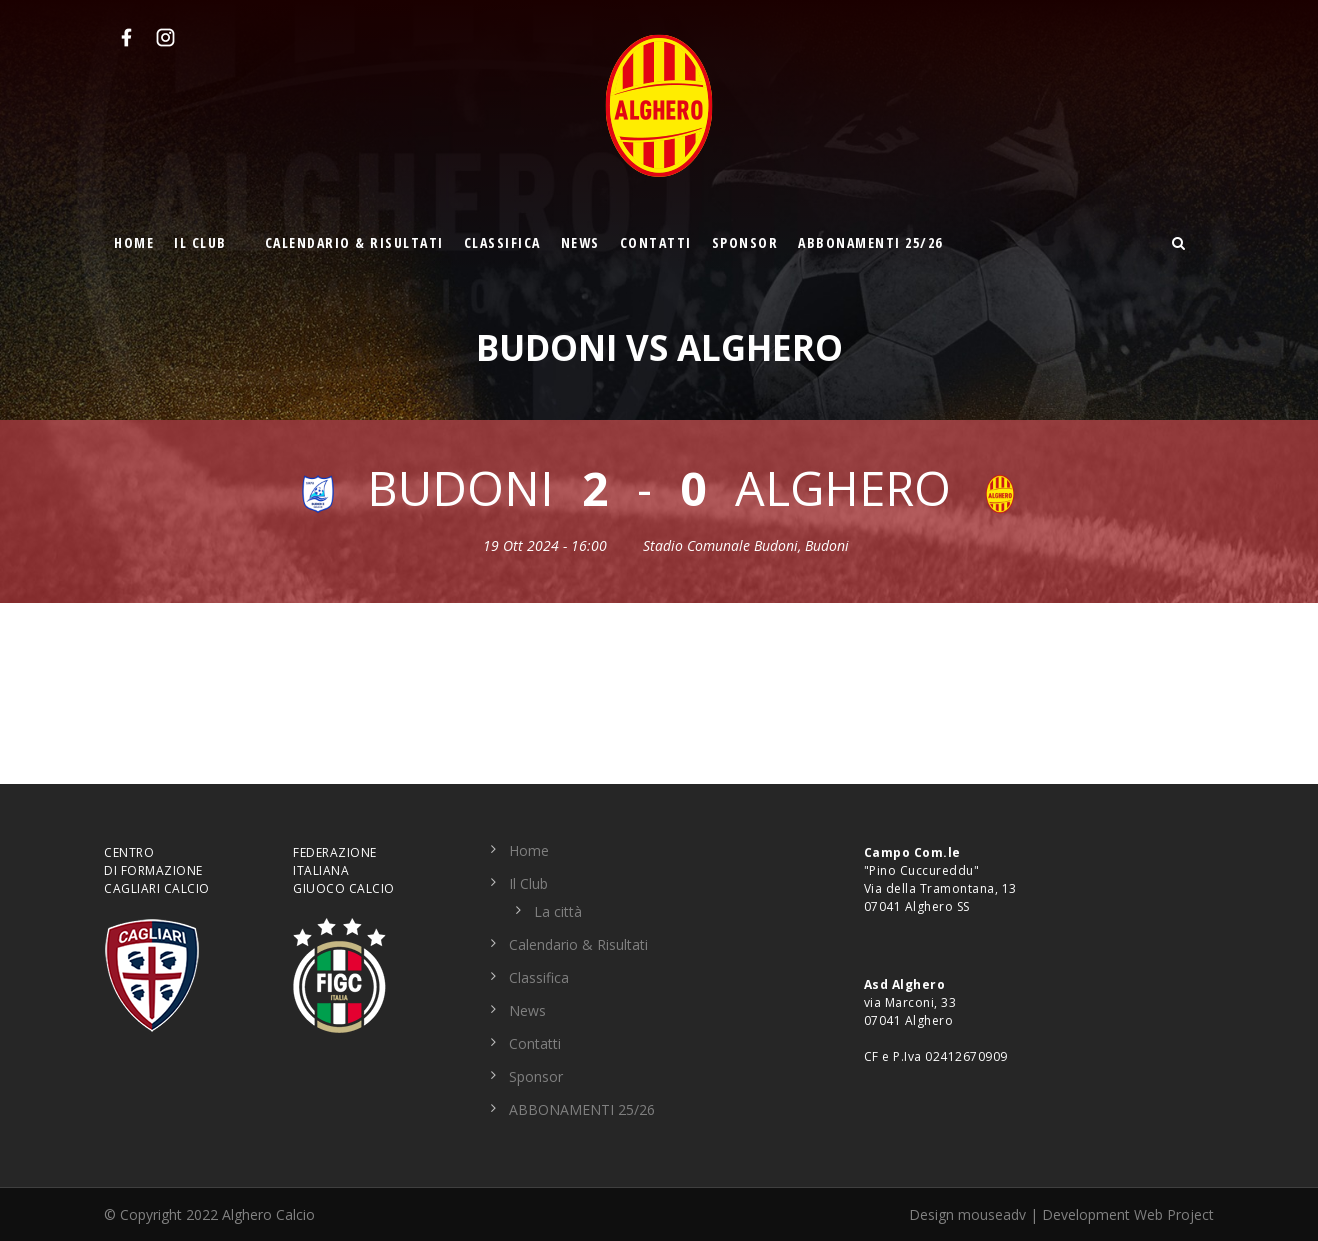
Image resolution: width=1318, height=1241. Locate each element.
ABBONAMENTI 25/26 (870, 242)
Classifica (502, 242)
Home (134, 242)
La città (558, 911)
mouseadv (992, 1214)
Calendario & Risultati (354, 242)
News (580, 242)
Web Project (1174, 1214)
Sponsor (745, 242)
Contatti (656, 242)
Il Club (200, 242)
